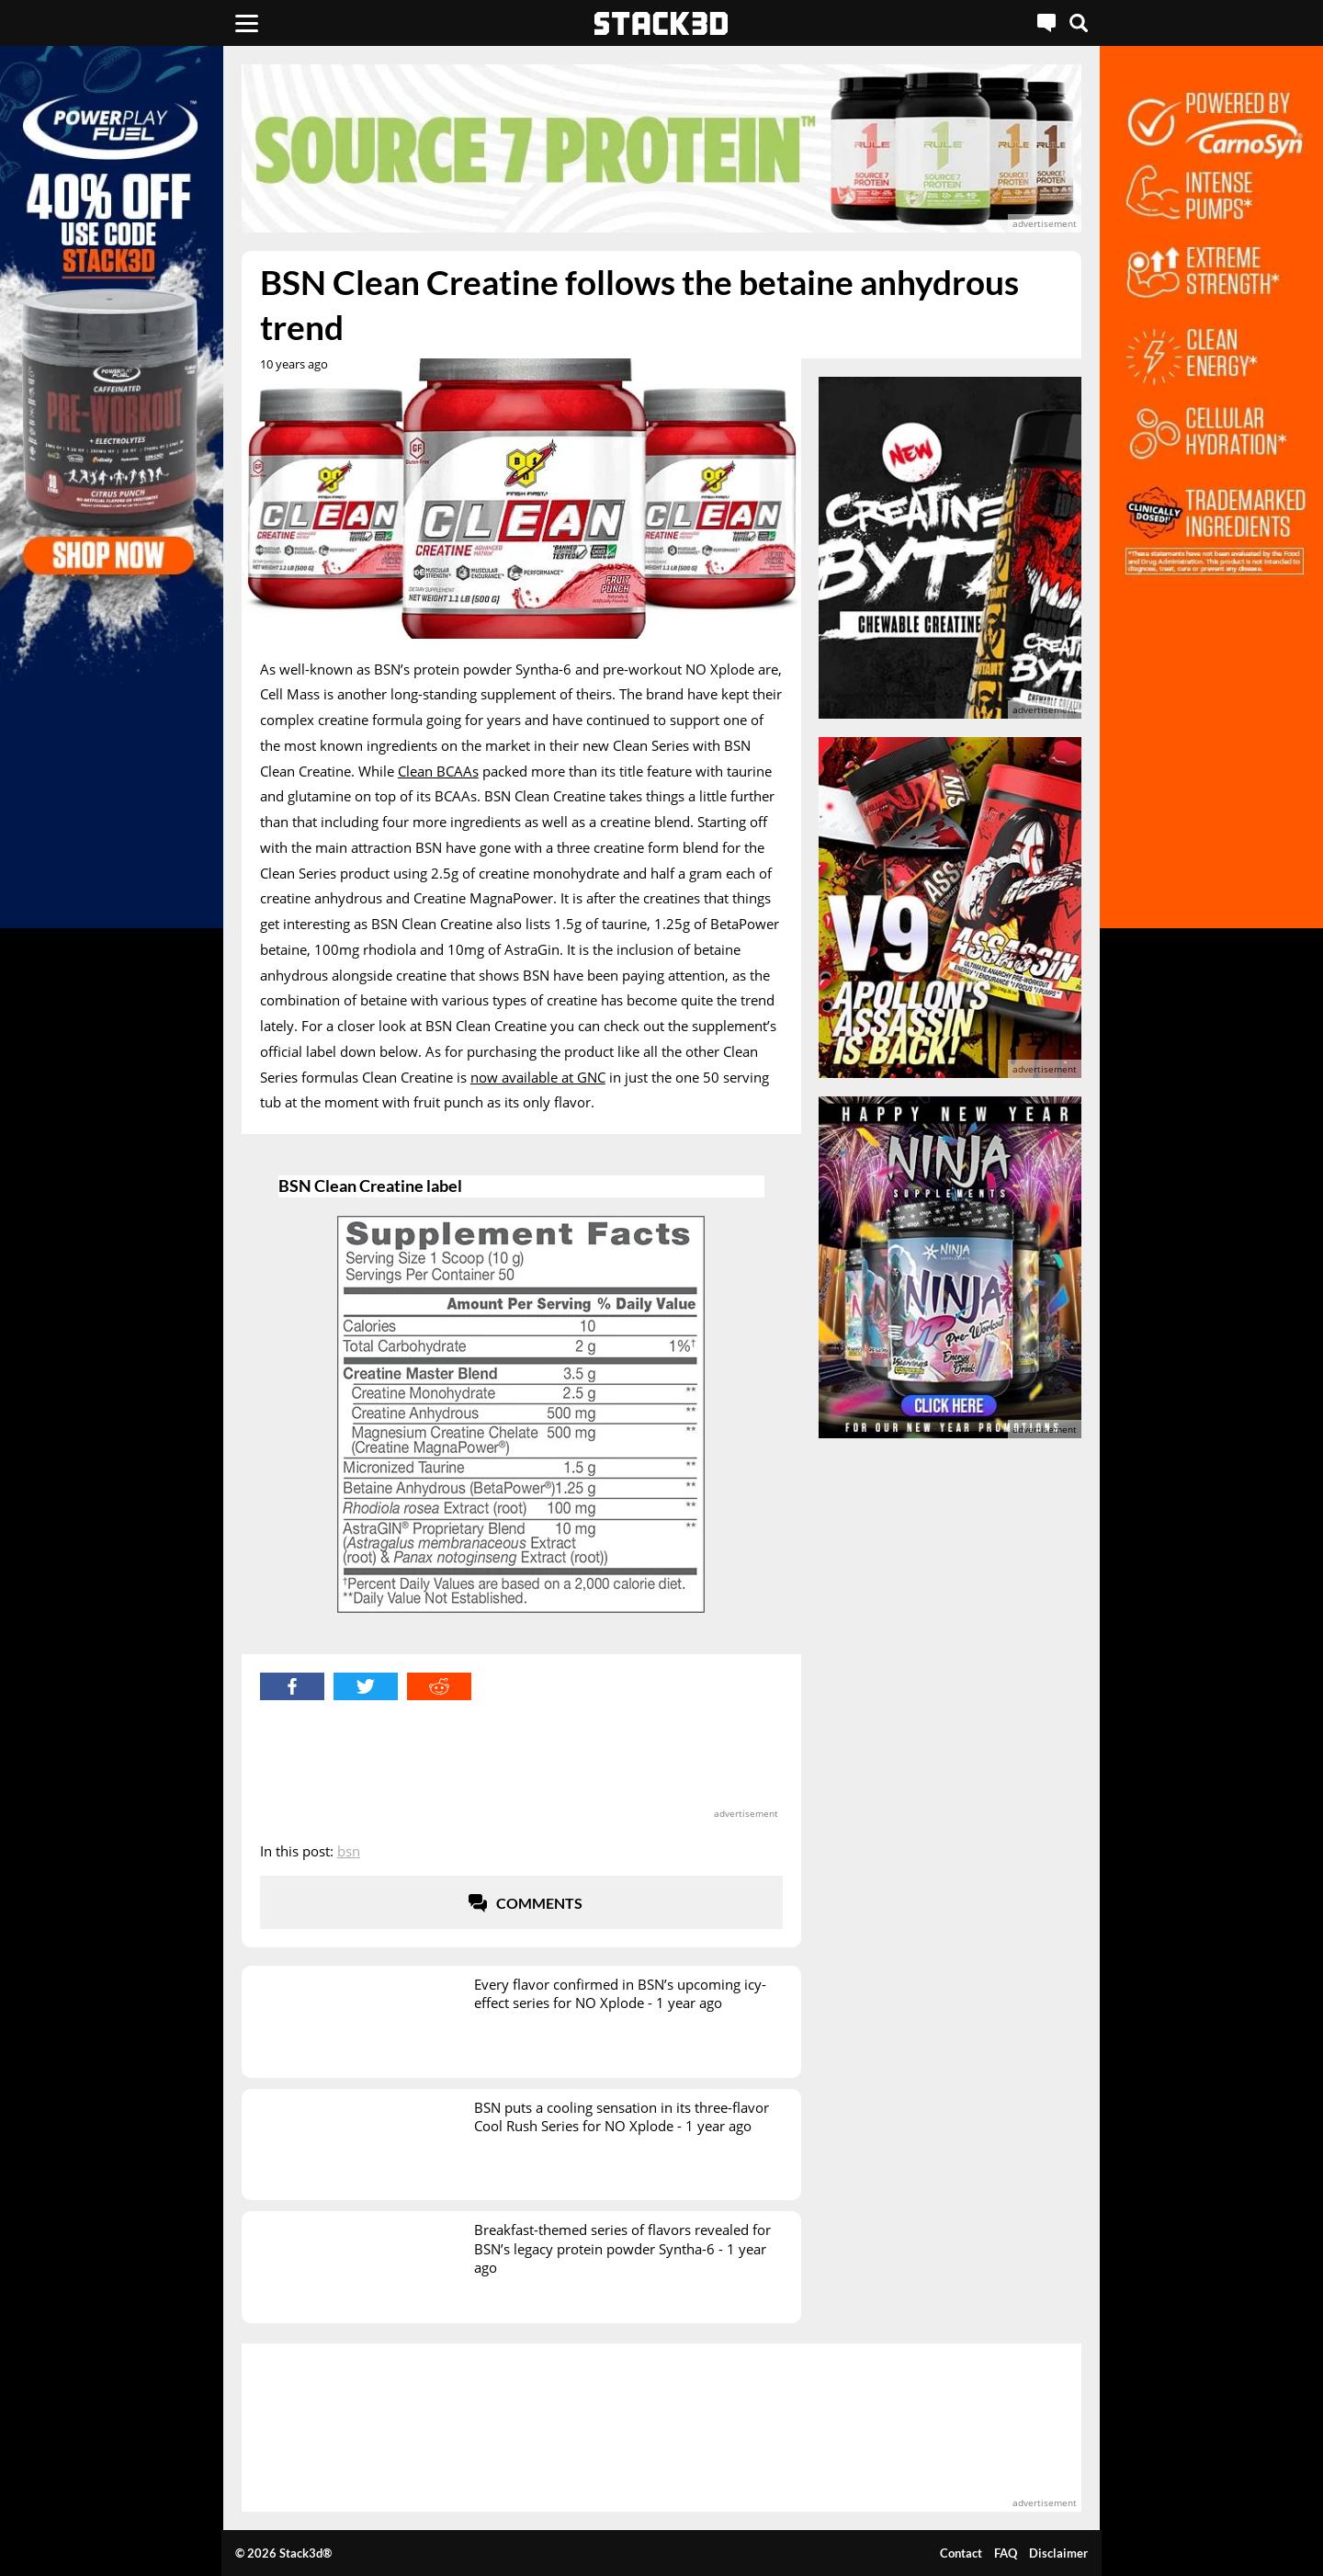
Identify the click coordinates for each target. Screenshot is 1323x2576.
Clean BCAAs (438, 771)
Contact (961, 2553)
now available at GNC (537, 1077)
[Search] (1078, 23)
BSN (348, 1851)
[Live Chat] (1046, 23)
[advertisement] (661, 148)
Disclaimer (1058, 2553)
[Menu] (246, 23)
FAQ (1005, 2553)
